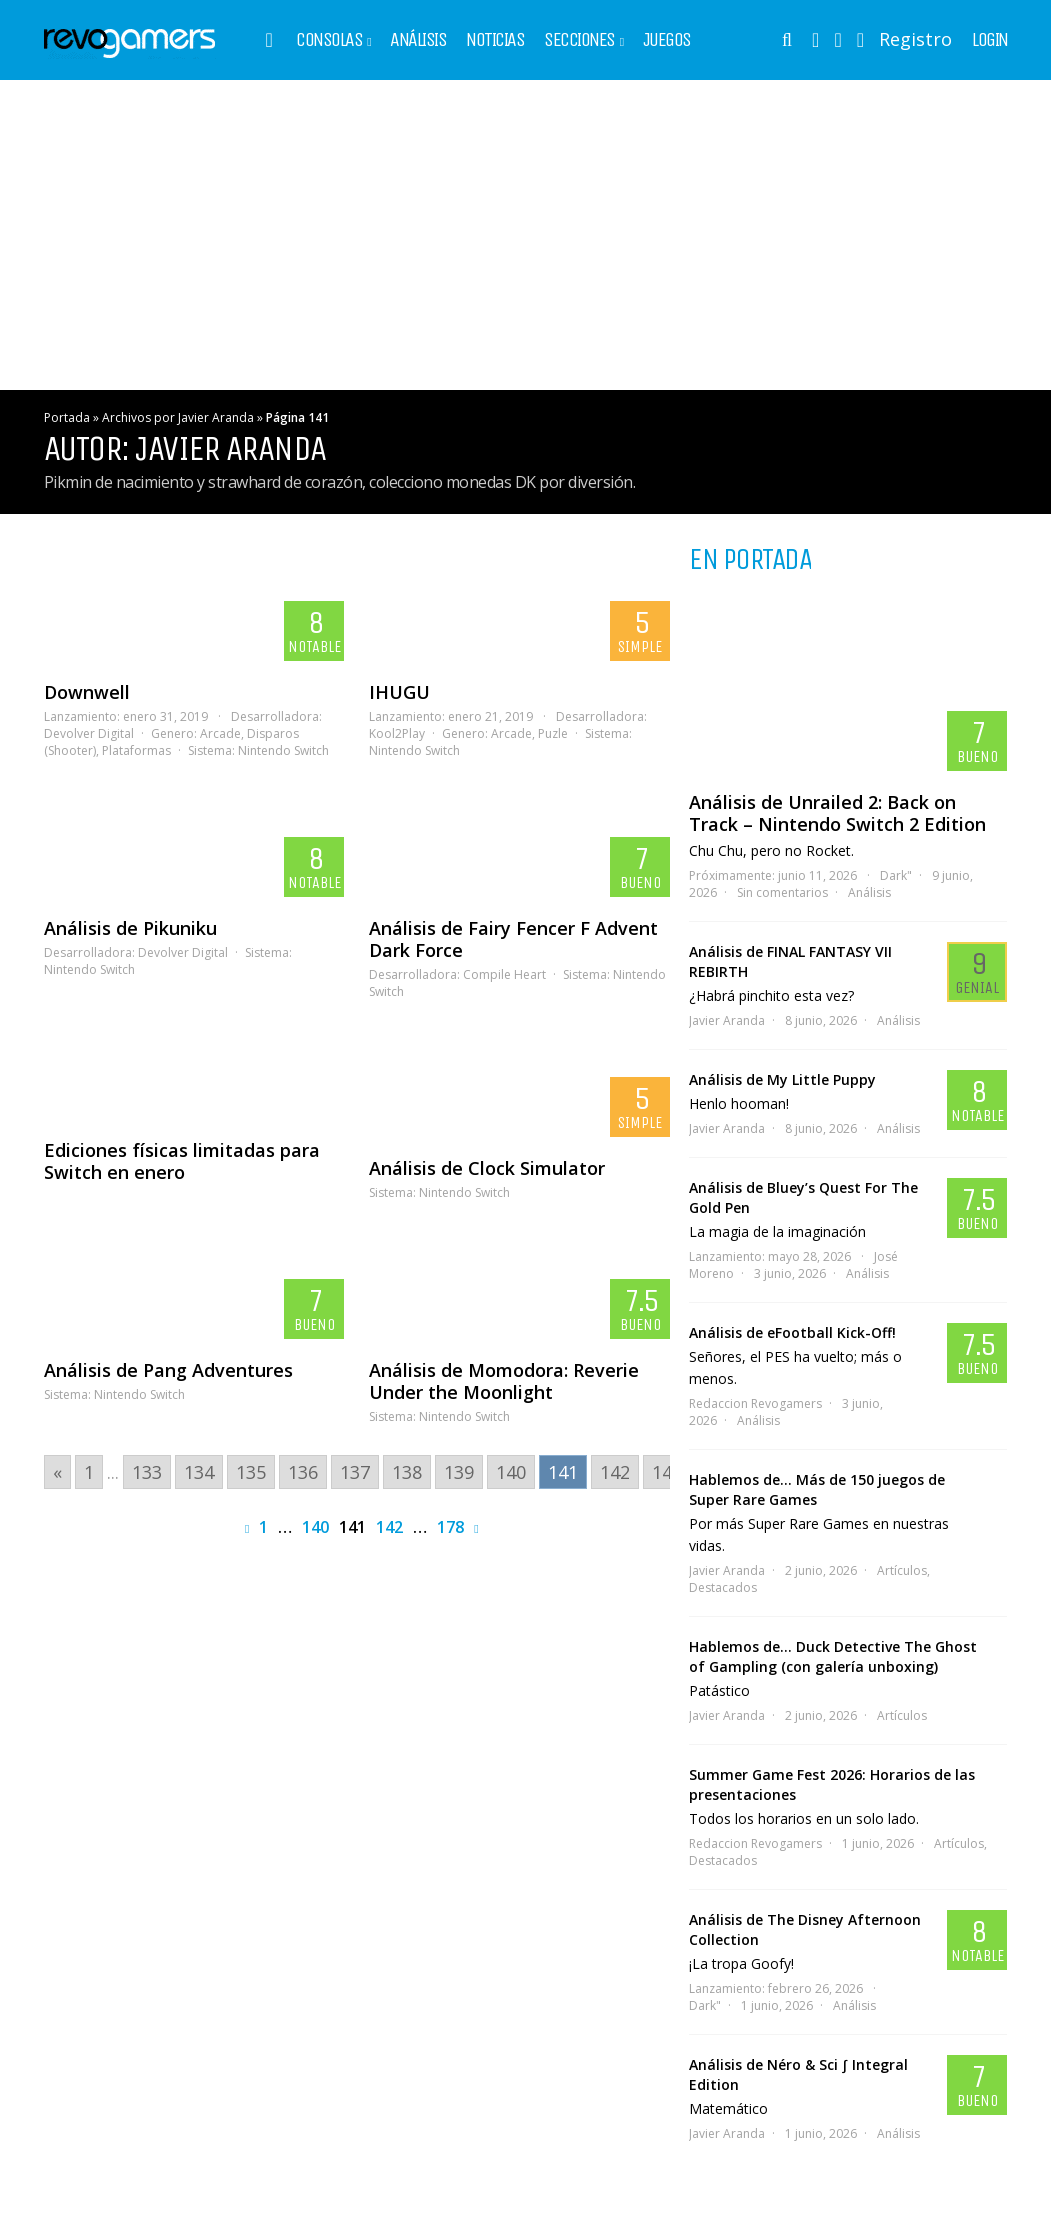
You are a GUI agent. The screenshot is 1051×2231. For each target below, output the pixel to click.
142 (389, 1527)
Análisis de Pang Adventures (168, 1370)
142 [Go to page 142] (615, 1472)
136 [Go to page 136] (303, 1472)
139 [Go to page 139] (459, 1472)
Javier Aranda (727, 1020)
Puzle (553, 733)
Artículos (902, 1570)
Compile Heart (504, 974)
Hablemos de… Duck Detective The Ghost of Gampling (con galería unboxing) (833, 1656)
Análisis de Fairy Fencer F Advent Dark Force (513, 939)
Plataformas (136, 750)
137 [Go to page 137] (355, 1472)
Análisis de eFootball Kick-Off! (792, 1332)
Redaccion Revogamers (755, 1403)
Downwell (87, 692)
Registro (915, 39)
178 (450, 1527)
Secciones (579, 40)
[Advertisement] (525, 235)
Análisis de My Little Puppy (782, 1079)
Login (990, 40)
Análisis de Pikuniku (130, 928)
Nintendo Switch (283, 750)
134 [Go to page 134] (199, 1472)
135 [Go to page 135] (251, 1472)
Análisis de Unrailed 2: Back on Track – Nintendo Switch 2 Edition (837, 813)
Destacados (723, 1587)
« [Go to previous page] (57, 1472)
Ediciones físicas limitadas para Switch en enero (182, 1161)
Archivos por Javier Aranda (178, 417)
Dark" (896, 875)
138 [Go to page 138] (407, 1472)
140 (315, 1527)
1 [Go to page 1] (89, 1472)
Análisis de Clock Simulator (487, 1168)
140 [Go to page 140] (511, 1472)
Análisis (418, 40)
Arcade (220, 733)
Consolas (329, 40)
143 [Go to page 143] (667, 1472)
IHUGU (399, 692)
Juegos (667, 40)
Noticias (495, 40)
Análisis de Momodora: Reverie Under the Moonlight (504, 1381)
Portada (67, 417)
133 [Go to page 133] (147, 1472)
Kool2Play (397, 733)
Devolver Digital (89, 733)
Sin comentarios (782, 892)
